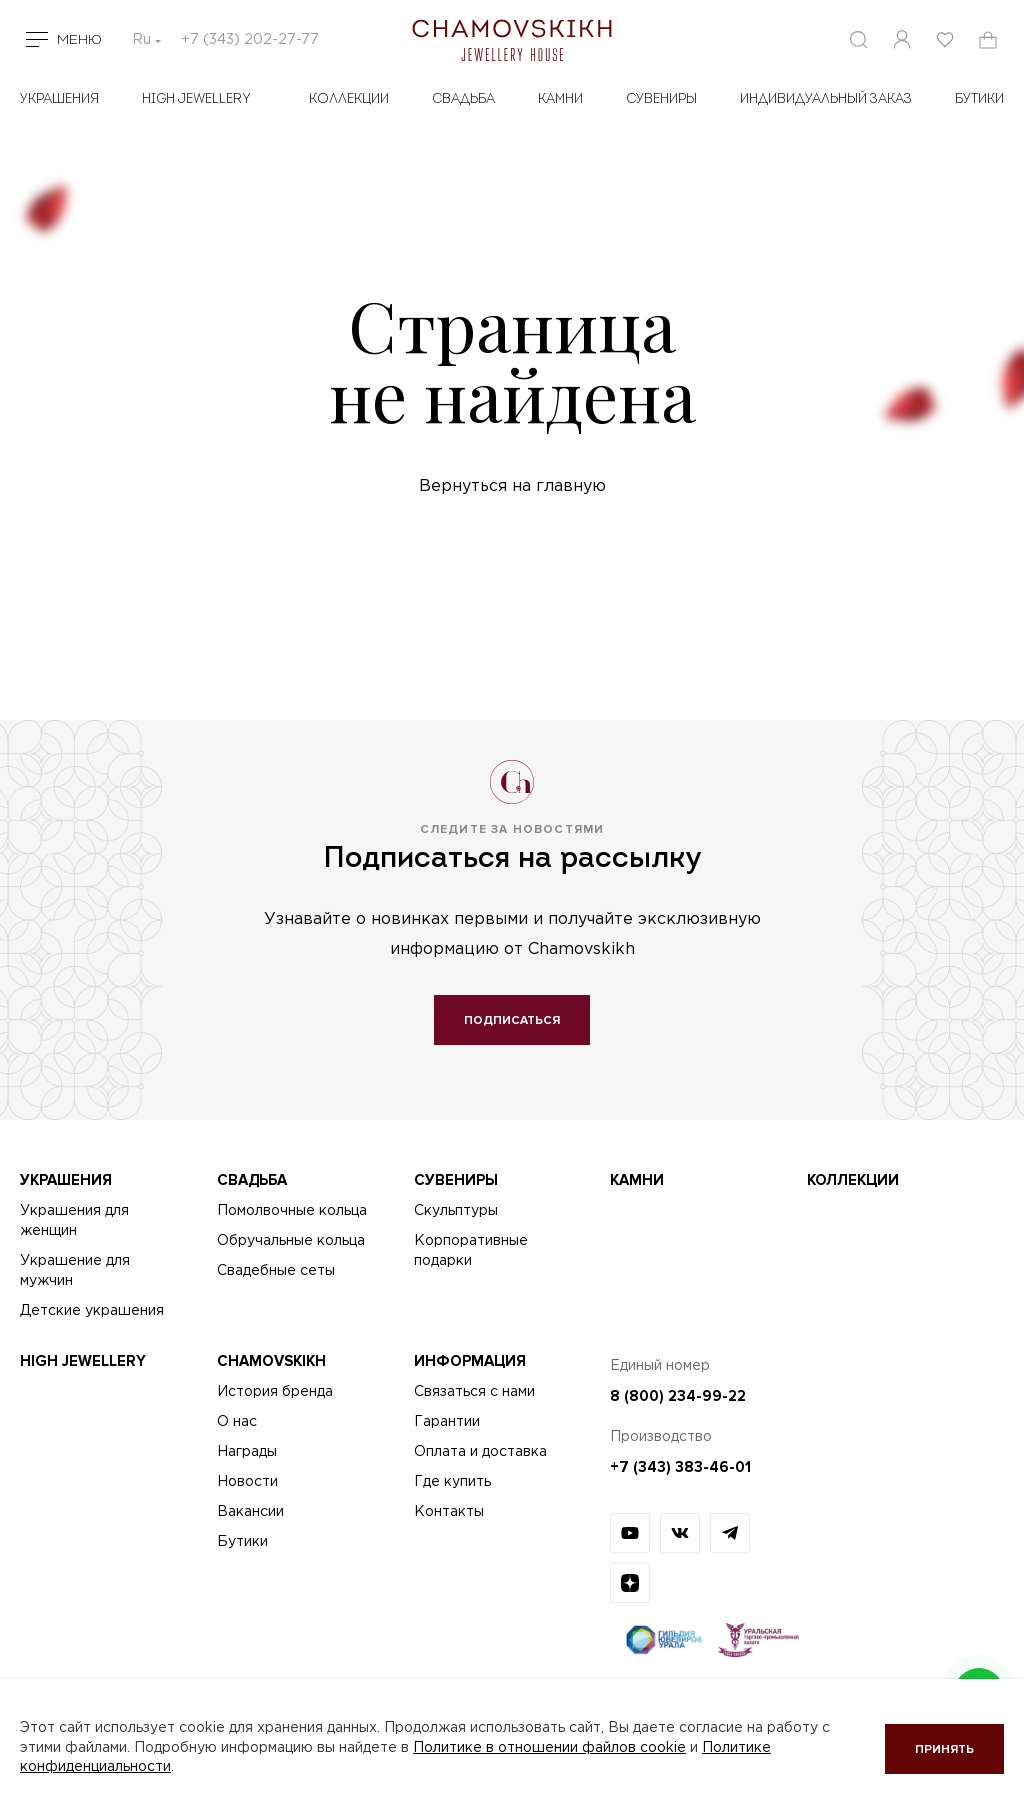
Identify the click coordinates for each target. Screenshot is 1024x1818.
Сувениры (661, 99)
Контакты (449, 1512)
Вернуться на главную (512, 486)
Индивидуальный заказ (826, 99)
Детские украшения (92, 1311)
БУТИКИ (979, 99)
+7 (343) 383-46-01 (680, 1467)
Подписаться (512, 1020)
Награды (247, 1452)
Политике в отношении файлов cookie (549, 1748)
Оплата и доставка (480, 1452)
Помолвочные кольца (292, 1211)
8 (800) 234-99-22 (678, 1396)
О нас (237, 1422)
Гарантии (447, 1422)
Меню (79, 40)
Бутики (242, 1542)
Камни (560, 99)
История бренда (275, 1392)
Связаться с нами (474, 1392)
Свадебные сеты (276, 1271)
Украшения (59, 99)
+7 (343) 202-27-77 (250, 40)
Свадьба (463, 99)
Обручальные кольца (291, 1241)
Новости (247, 1482)
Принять (944, 1749)
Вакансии (250, 1512)
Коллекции (349, 99)
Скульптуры (456, 1211)
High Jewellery (196, 99)
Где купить (452, 1482)
